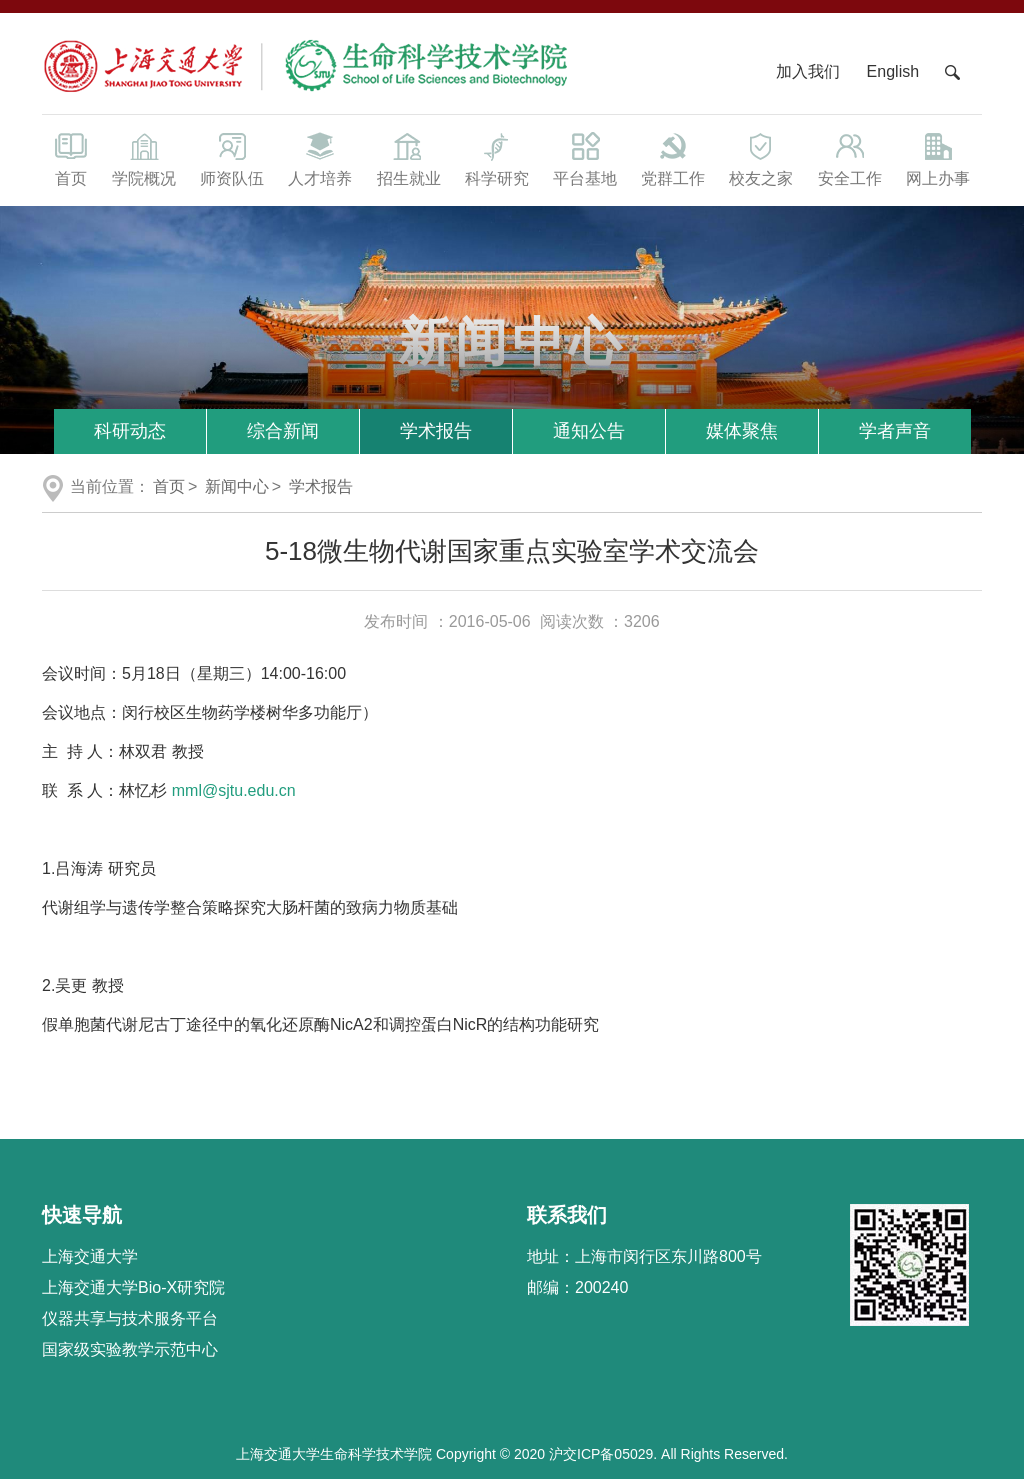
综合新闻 (283, 431)
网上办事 (938, 158)
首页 (71, 158)
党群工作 (673, 158)
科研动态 (130, 431)
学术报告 (436, 431)
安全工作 (850, 158)
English (893, 71)
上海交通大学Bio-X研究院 (133, 1287)
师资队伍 (232, 158)
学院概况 (144, 158)
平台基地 (585, 158)
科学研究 (497, 158)
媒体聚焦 (742, 431)
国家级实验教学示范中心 (130, 1349)
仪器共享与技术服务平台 (130, 1318)
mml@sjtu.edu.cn (234, 790)
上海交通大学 (90, 1256)
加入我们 (810, 71)
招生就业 (408, 158)
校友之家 (761, 158)
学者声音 (895, 431)
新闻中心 (237, 486)
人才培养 (320, 158)
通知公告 (589, 431)
